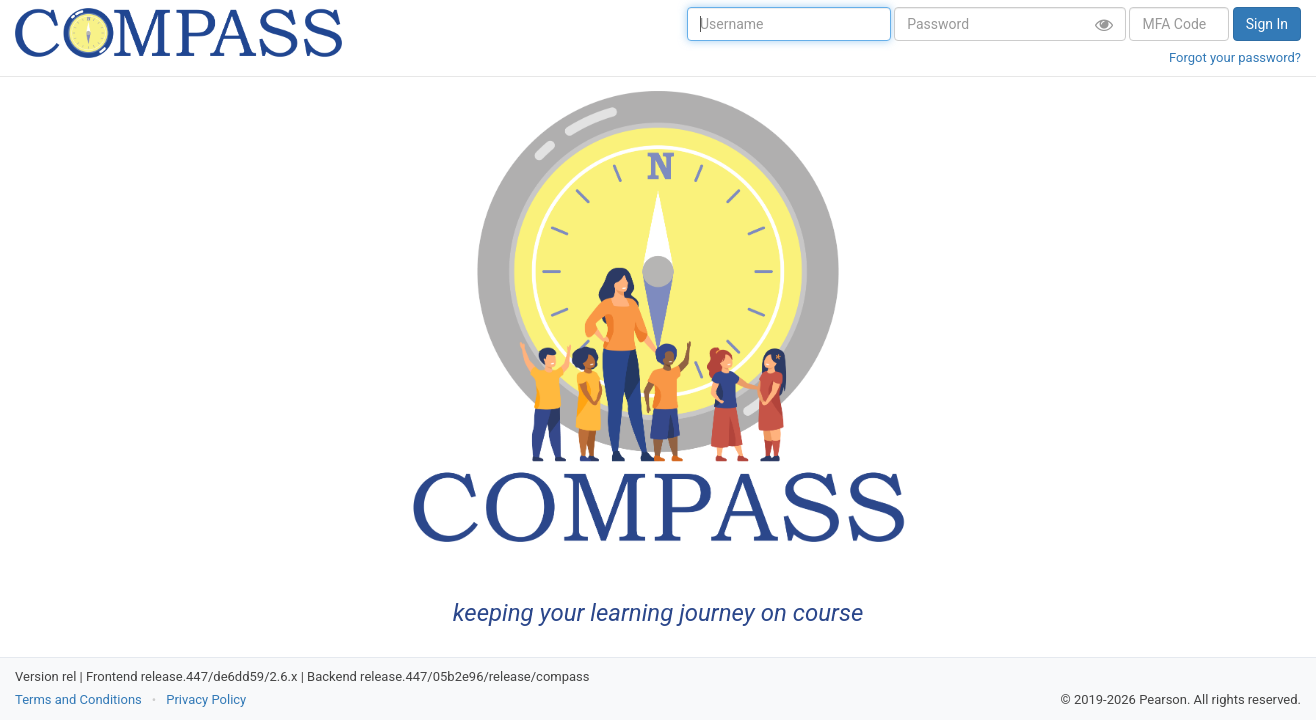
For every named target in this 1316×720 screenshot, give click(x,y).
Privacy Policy (206, 699)
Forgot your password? (1235, 57)
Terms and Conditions (78, 699)
